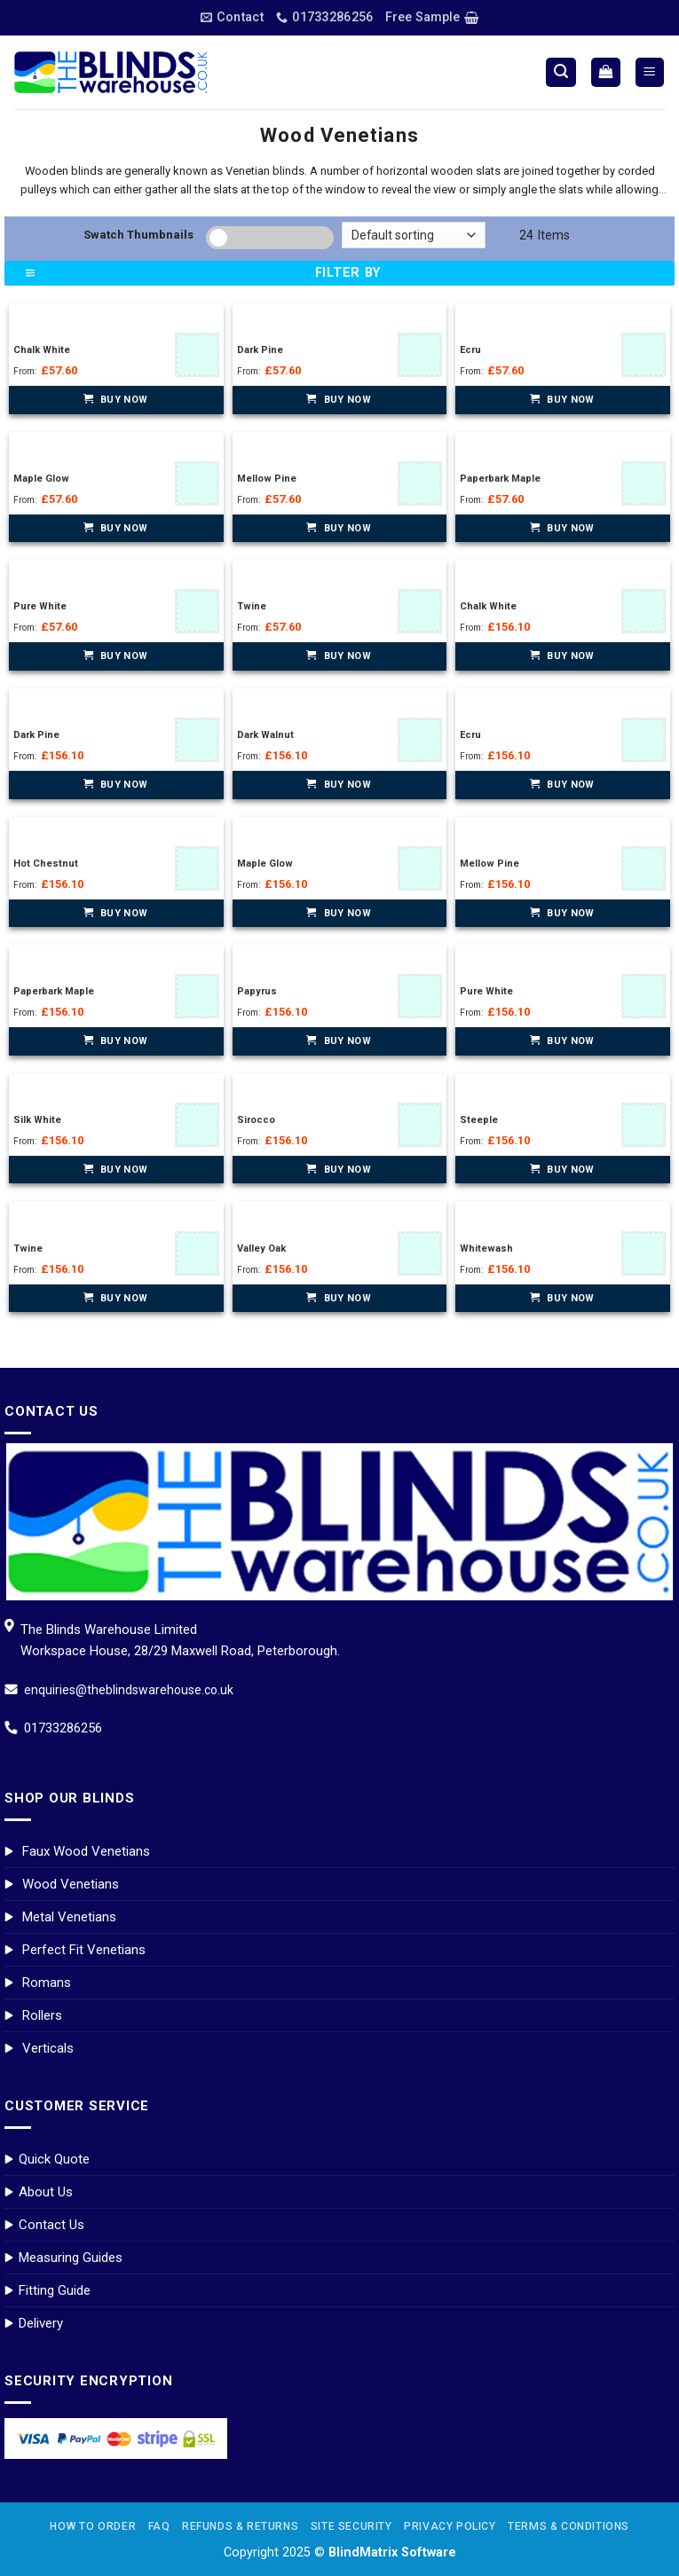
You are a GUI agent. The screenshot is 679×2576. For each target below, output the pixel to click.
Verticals (48, 2048)
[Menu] (650, 72)
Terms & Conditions (568, 2526)
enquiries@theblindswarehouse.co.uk (128, 1690)
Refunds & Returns (240, 2526)
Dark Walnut (265, 735)
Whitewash (486, 1248)
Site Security (351, 2526)
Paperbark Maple (500, 478)
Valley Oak (261, 1248)
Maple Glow (41, 478)
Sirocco (256, 1120)
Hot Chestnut (45, 863)
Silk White (37, 1120)
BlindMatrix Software (392, 2552)
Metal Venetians (69, 1917)
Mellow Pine (266, 478)
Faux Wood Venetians (86, 1851)
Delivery (41, 2323)
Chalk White (41, 350)
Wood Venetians (70, 1884)
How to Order (93, 2526)
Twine (251, 606)
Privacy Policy (450, 2526)
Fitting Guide (55, 2290)
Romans (46, 1983)
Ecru (470, 350)
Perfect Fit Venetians (84, 1950)
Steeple (479, 1120)
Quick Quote (54, 2159)
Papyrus (257, 991)
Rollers (42, 2015)
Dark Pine (260, 350)
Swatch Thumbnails (138, 234)
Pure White (40, 606)
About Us (46, 2192)
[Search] (561, 72)
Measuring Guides (70, 2258)
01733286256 (63, 1728)
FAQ (159, 2526)
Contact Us (51, 2225)
